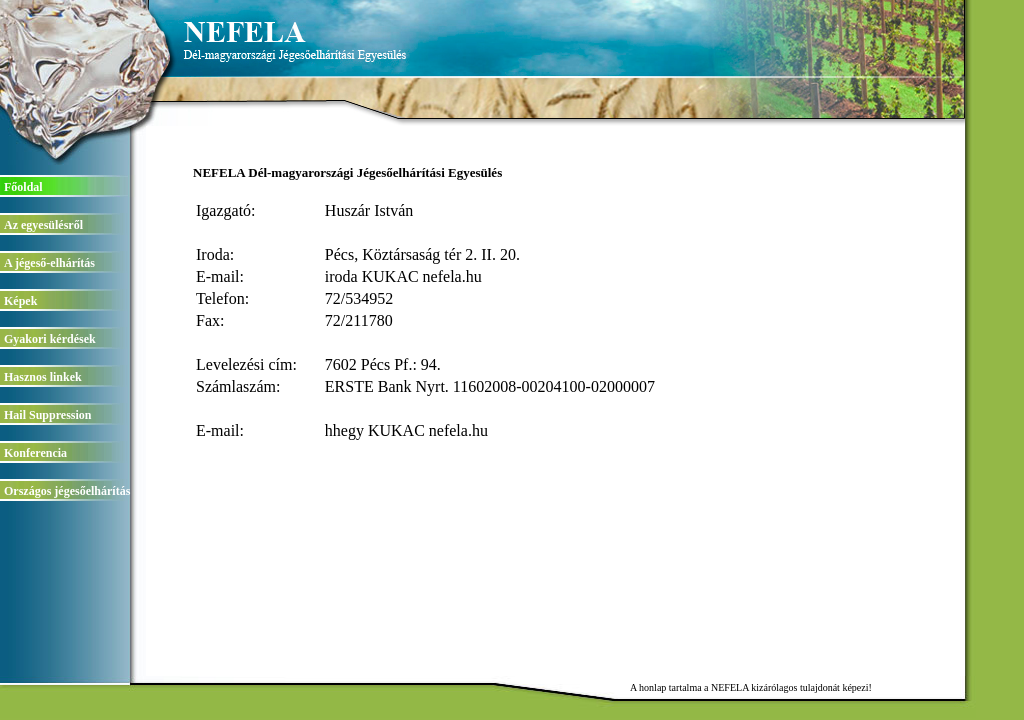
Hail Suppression (47, 415)
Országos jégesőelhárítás (67, 491)
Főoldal (23, 187)
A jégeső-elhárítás (49, 263)
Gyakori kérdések (50, 339)
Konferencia (35, 453)
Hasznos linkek (43, 377)
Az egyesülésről (43, 225)
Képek (20, 301)
